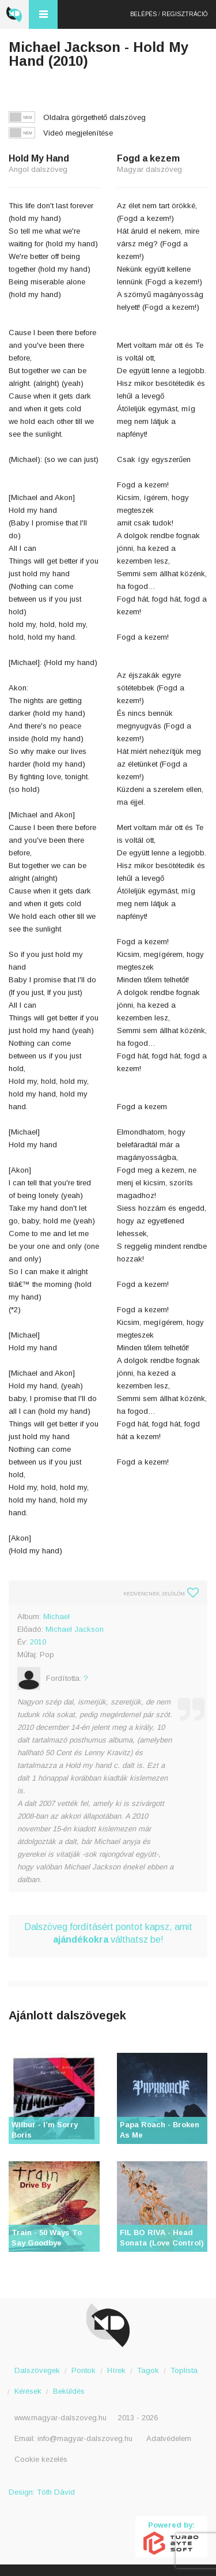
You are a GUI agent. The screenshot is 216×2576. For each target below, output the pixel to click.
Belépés (143, 14)
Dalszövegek (37, 2370)
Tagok (148, 2370)
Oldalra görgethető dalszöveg (94, 117)
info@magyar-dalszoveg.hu (84, 2438)
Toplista (184, 2370)
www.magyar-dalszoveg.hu (60, 2417)
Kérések (27, 2391)
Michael (56, 1616)
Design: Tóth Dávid (42, 2492)
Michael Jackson (75, 1629)
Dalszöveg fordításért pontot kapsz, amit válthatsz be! (108, 1933)
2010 (38, 1642)
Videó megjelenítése (78, 133)
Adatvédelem (168, 2438)
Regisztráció (184, 14)
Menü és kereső (43, 14)
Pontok (83, 2370)
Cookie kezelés (40, 2459)
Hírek (116, 2370)
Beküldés (69, 2391)
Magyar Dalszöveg (14, 14)
